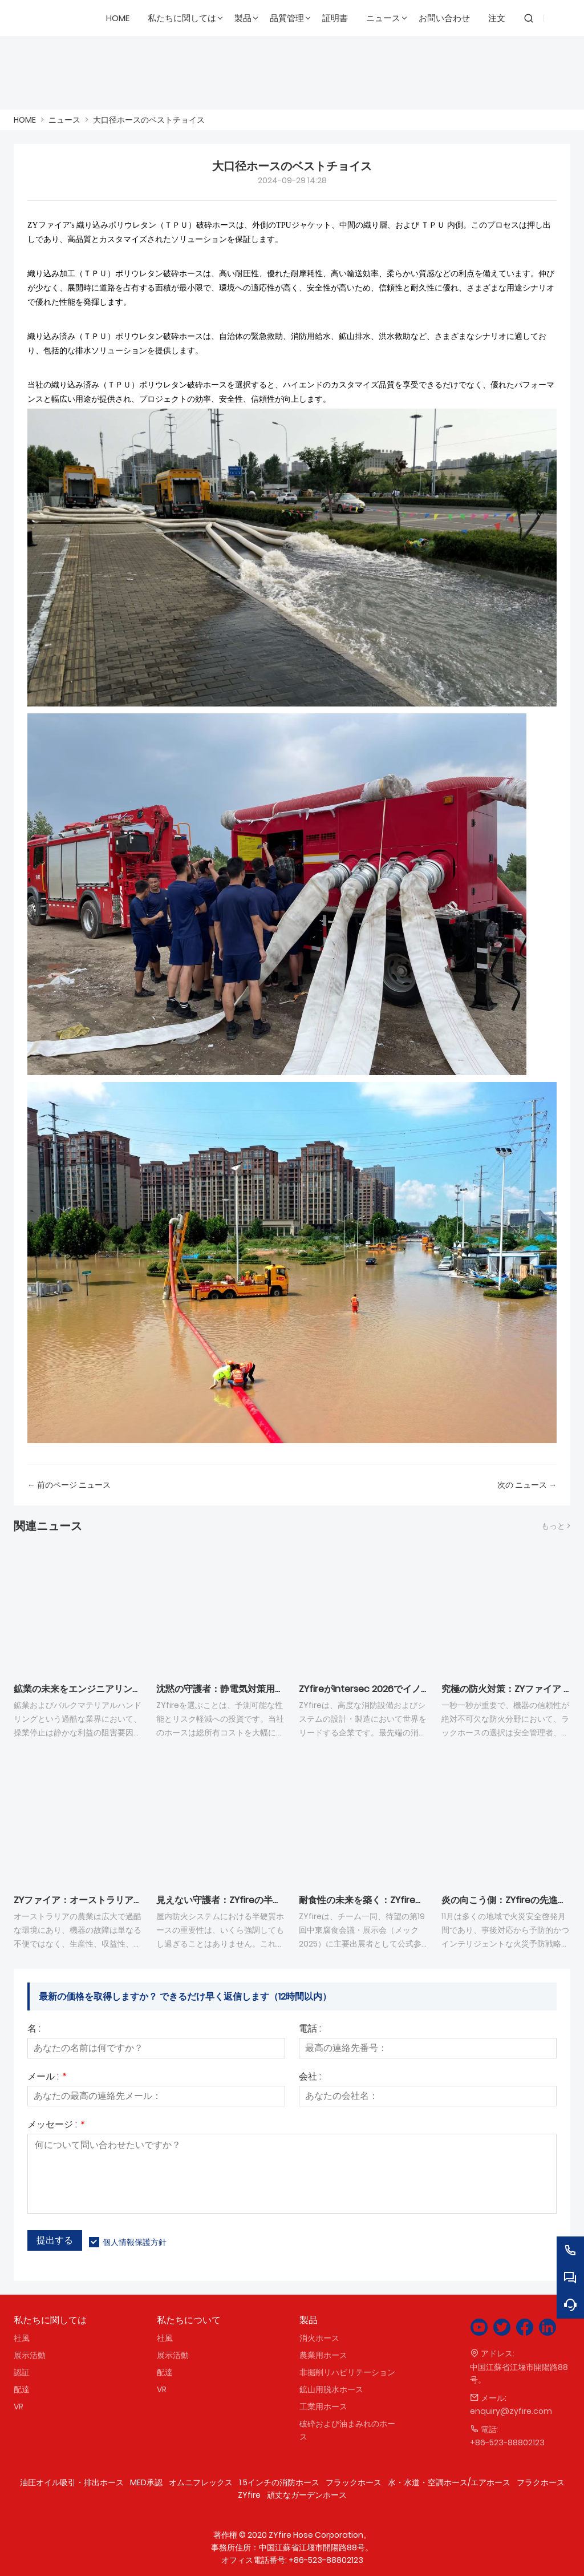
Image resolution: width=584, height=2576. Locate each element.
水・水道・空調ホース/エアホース (449, 2482)
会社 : (310, 2077)
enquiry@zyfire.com (511, 2411)
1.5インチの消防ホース (279, 2482)
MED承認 (146, 2482)
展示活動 (30, 2355)
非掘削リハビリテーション (347, 2372)
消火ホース (319, 2338)
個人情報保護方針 (135, 2242)
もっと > (555, 1526)
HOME (25, 120)
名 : (33, 2029)
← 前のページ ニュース (69, 1485)
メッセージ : (55, 2125)
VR (18, 2406)
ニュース (64, 120)
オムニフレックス (201, 2482)
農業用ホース (323, 2355)
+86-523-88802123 (507, 2442)
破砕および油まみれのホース (347, 2430)
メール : (46, 2077)
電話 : (310, 2029)
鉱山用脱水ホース (331, 2389)
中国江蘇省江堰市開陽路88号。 (519, 2373)
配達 (22, 2389)
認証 (22, 2372)
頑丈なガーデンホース (307, 2495)
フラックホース (354, 2482)
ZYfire (249, 2495)
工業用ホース (323, 2406)
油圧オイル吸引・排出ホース (72, 2482)
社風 (22, 2338)
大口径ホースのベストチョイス (149, 120)
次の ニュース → (527, 1485)
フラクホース (541, 2482)
